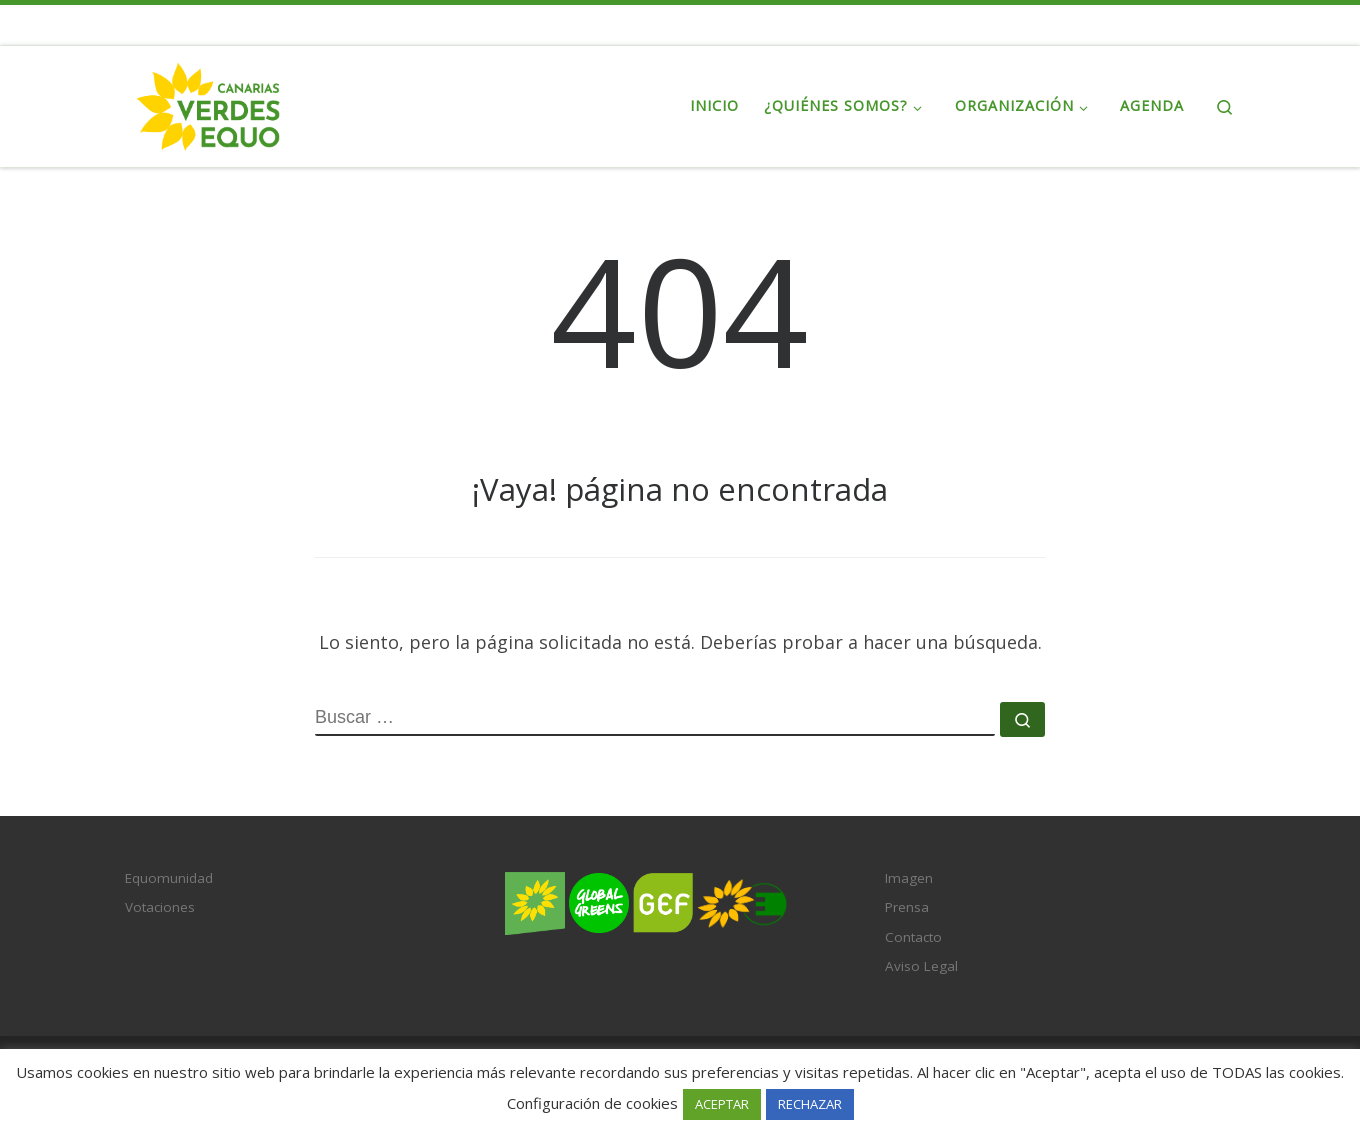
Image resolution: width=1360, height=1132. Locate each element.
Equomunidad (169, 878)
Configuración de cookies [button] (592, 1103)
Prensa (907, 907)
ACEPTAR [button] (722, 1104)
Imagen (909, 878)
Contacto (913, 937)
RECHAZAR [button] (810, 1104)
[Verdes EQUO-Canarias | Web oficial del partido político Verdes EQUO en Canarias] (208, 102)
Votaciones (160, 907)
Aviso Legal (921, 966)
